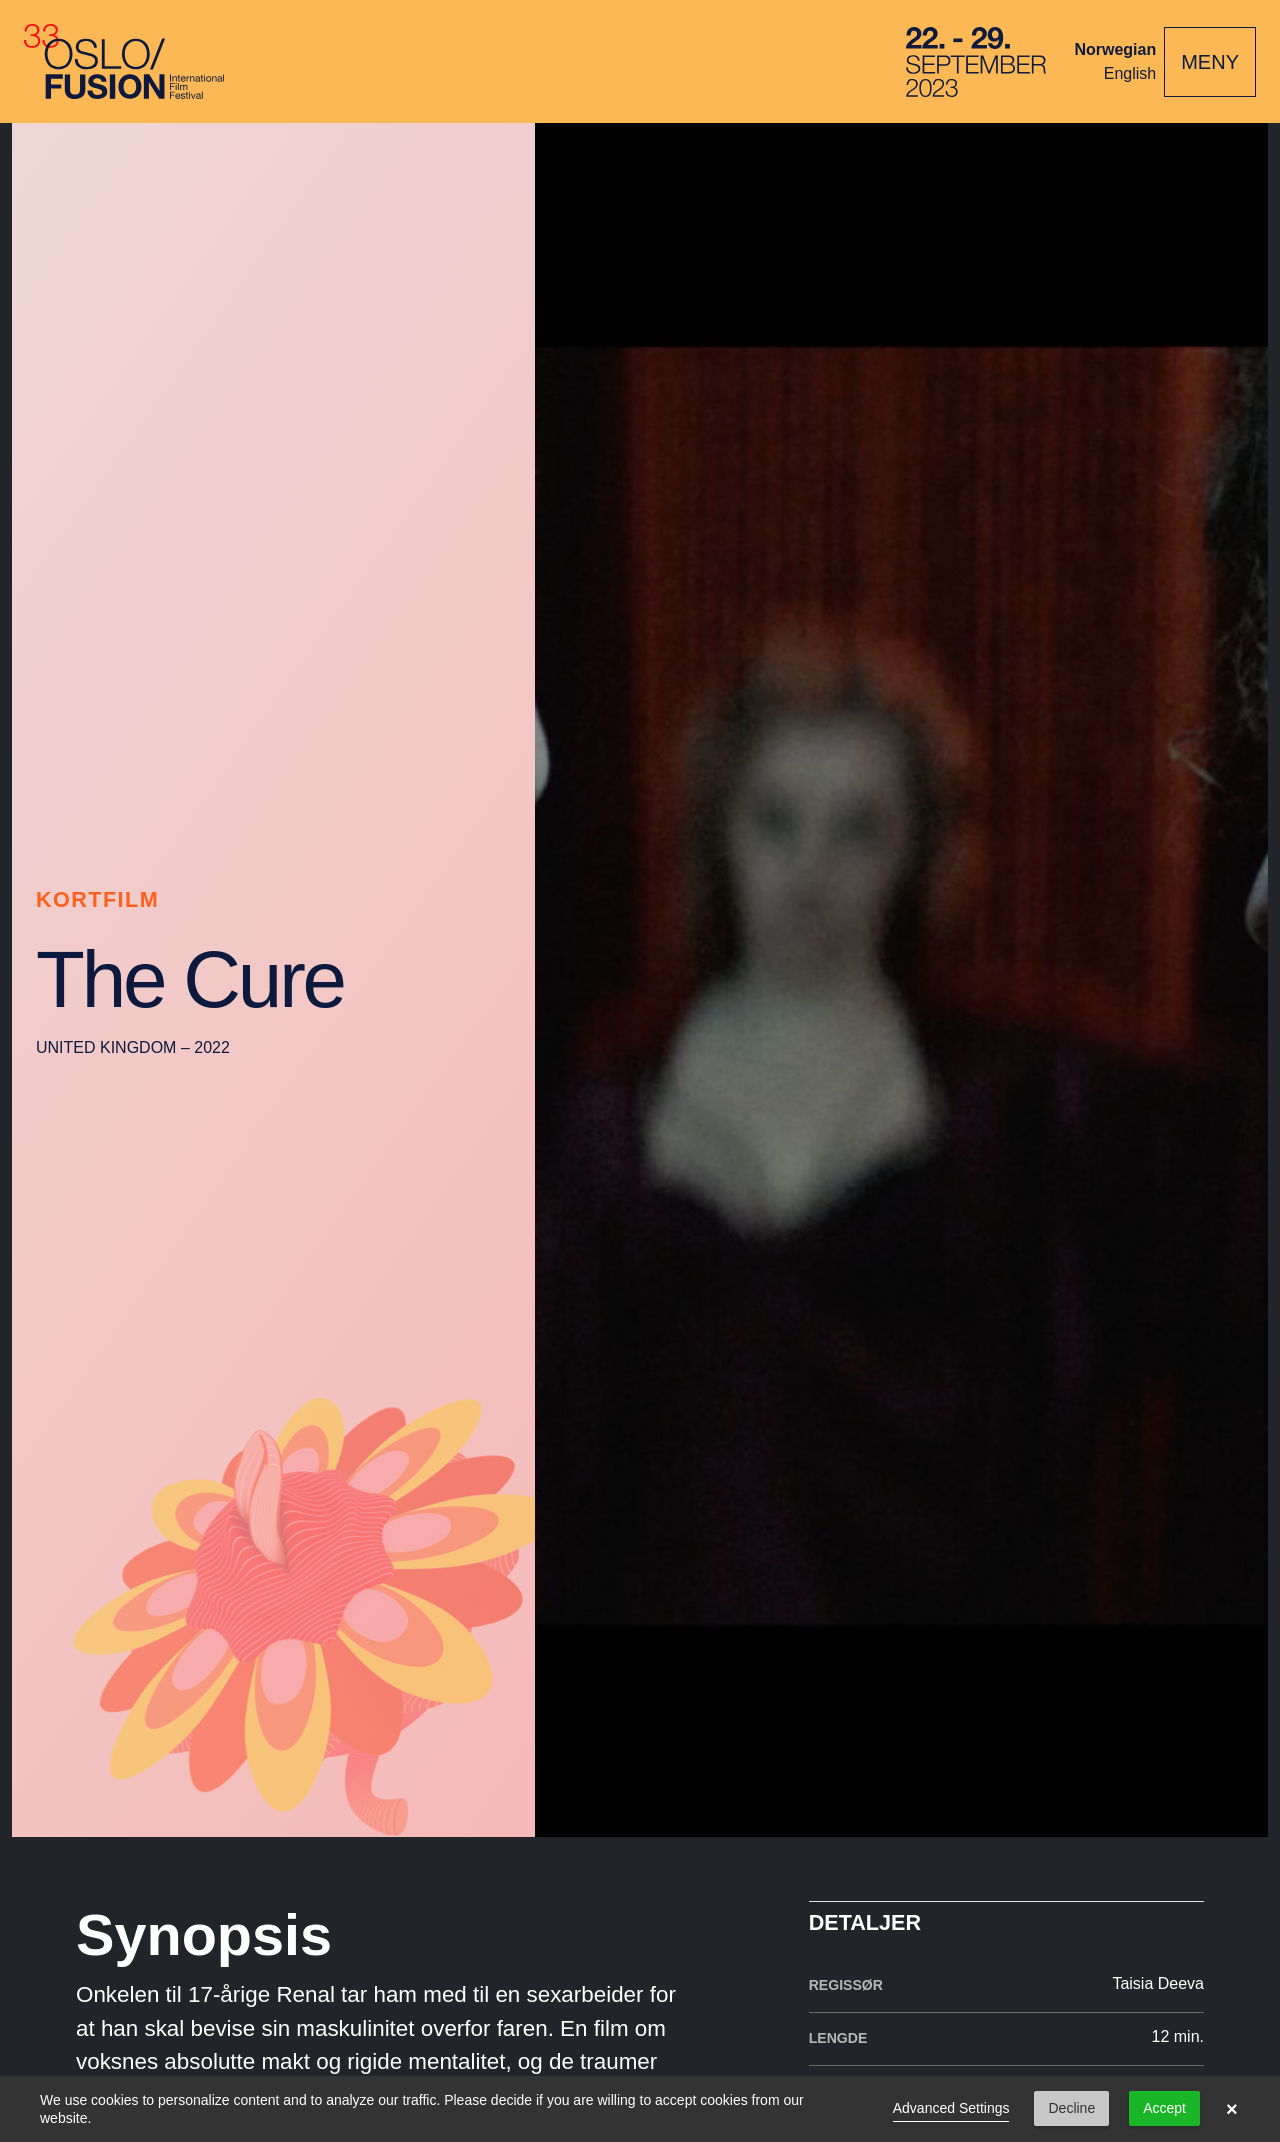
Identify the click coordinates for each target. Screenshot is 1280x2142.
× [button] (1232, 2109)
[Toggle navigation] (1210, 62)
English (1130, 73)
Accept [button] (1164, 2108)
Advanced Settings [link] (951, 2108)
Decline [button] (1071, 2108)
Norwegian (1115, 49)
